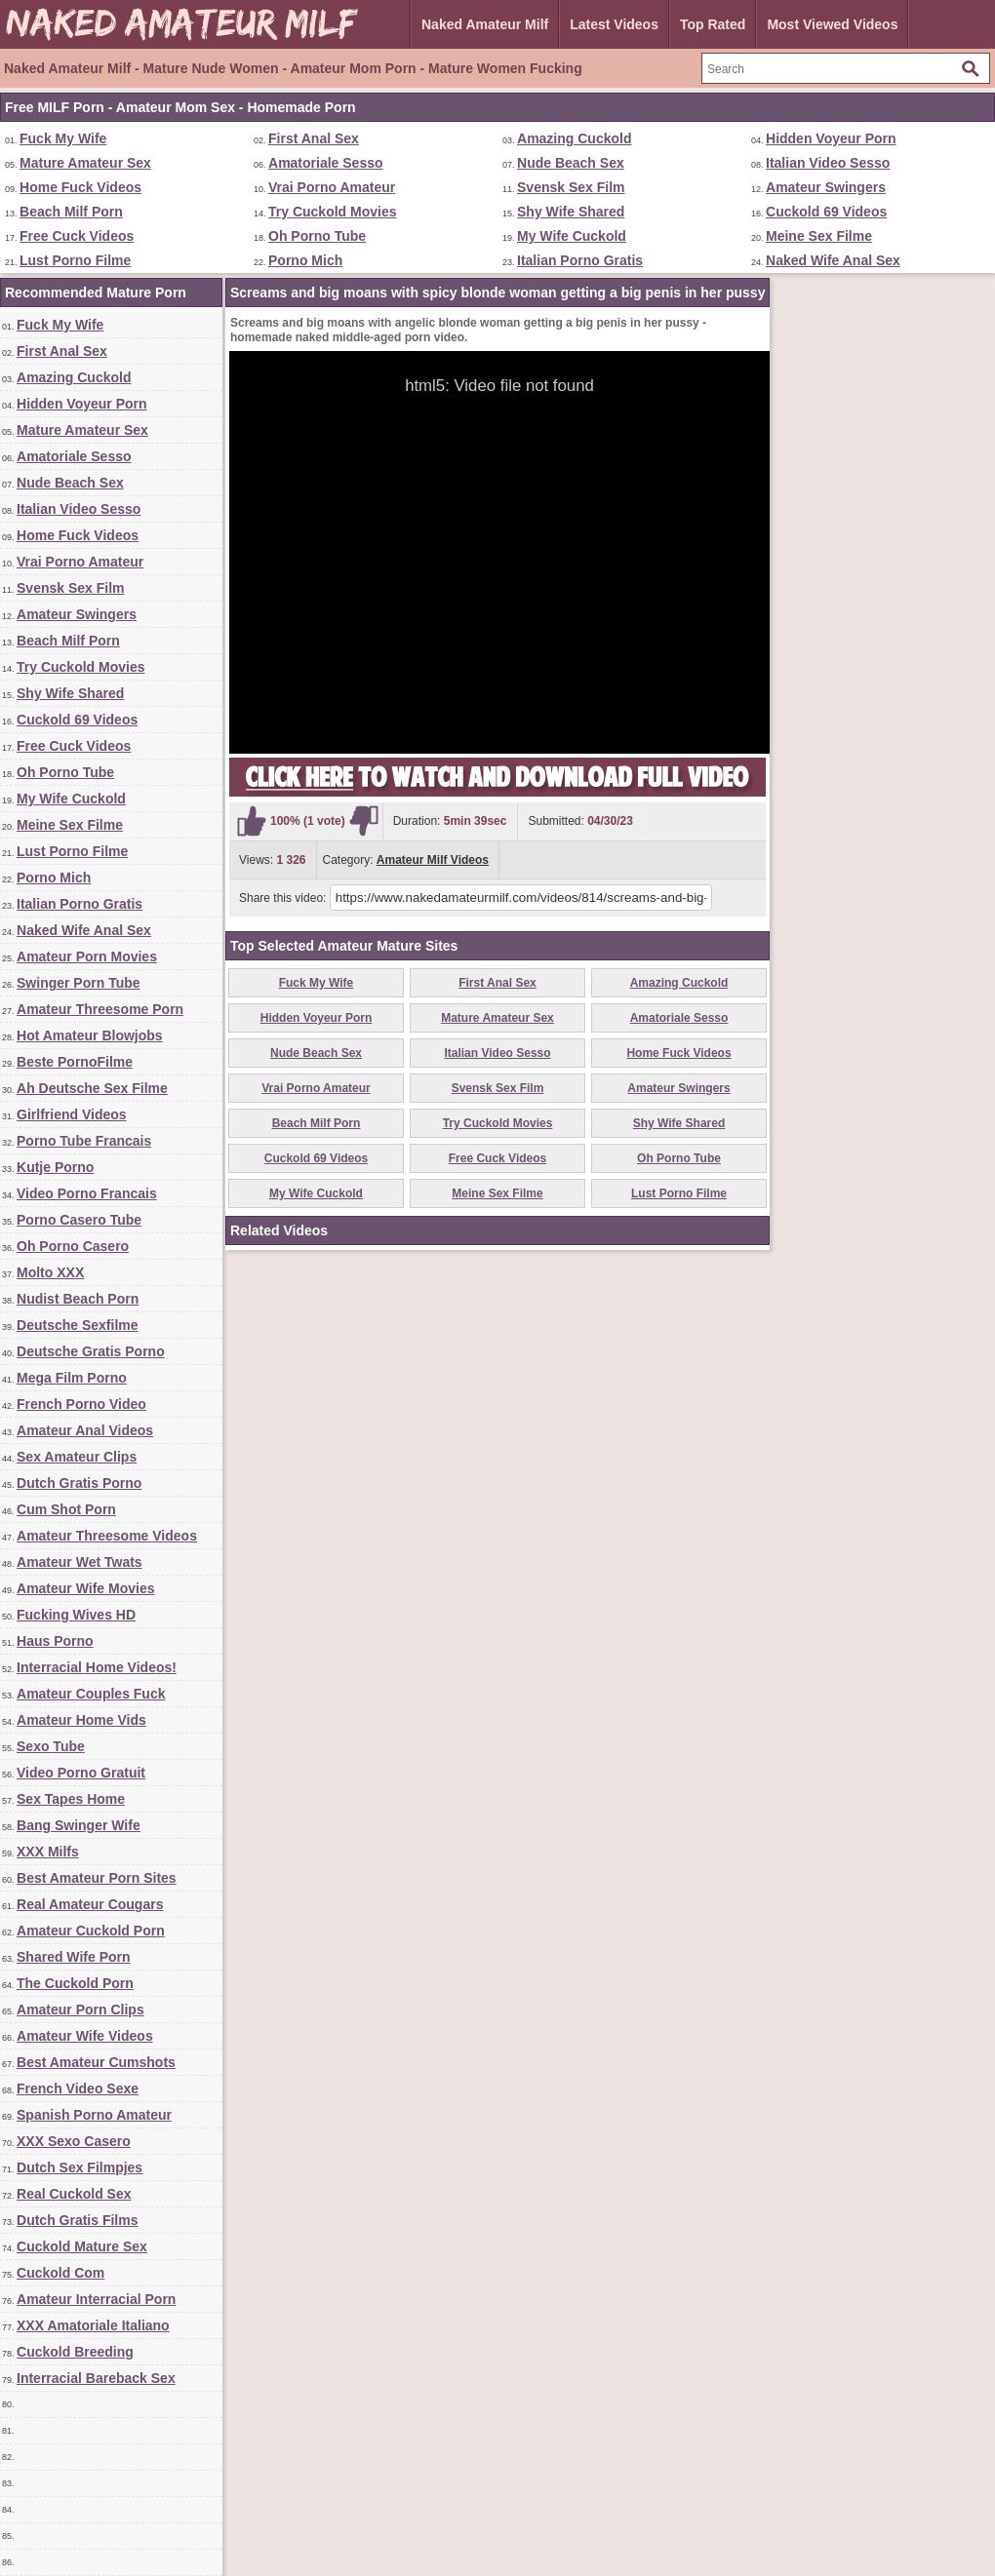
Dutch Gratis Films (77, 2220)
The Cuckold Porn (75, 1983)
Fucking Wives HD (76, 1614)
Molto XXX (50, 1272)
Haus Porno (55, 1641)
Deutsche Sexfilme (78, 1325)
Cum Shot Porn (66, 1509)
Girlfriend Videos (72, 1114)
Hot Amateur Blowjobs (90, 1035)
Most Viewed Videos (832, 24)
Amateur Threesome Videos (107, 1535)
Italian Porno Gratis (580, 260)
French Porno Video (81, 1404)
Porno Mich (305, 260)
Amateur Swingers (826, 187)
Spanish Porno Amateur (94, 2115)
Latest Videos (614, 24)
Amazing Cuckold (574, 138)
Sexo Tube (51, 1746)
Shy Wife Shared (570, 211)
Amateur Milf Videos (433, 860)
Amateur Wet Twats (79, 1562)
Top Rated (712, 24)
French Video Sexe (78, 2088)
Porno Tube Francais (84, 1141)
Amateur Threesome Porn (100, 1009)
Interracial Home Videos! (97, 1667)
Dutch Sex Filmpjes (79, 2167)
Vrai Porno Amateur (331, 187)
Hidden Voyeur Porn (831, 138)
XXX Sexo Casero (74, 2141)
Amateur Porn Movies (87, 956)
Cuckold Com (60, 2273)
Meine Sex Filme (819, 236)
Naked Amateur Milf (484, 24)
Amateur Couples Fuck (91, 1693)
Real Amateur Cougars (90, 1904)
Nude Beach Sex (570, 163)
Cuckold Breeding (75, 2352)
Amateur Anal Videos (85, 1430)
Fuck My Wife (63, 138)
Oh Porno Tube (317, 236)
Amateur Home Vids (81, 1720)
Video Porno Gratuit (81, 1772)
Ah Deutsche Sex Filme (92, 1088)
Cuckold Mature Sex (82, 2246)
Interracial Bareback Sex (96, 2378)
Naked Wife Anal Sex (833, 260)
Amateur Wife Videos (85, 2036)
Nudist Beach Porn (78, 1299)
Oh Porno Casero (73, 1246)
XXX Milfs (48, 1851)
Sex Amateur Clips (77, 1456)
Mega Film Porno (72, 1378)
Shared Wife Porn (74, 1957)
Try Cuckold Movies (332, 211)
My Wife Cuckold (571, 236)
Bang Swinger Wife (78, 1825)
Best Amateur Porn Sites (97, 1878)
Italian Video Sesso (828, 163)
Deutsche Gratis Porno (91, 1351)
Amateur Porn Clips (80, 2009)
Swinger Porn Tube (78, 983)
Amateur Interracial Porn (96, 2299)
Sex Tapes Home (71, 1799)
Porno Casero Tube (79, 1220)
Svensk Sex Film (571, 187)
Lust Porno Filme (75, 260)
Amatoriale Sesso (325, 163)
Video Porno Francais (87, 1193)
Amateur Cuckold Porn (91, 1930)
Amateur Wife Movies (85, 1588)
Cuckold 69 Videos (826, 211)
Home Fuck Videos (80, 187)
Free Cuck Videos (77, 236)
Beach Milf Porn (71, 211)
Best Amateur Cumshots (96, 2062)
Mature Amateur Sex (85, 163)
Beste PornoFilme (75, 1062)
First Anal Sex (313, 138)
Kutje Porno (55, 1167)
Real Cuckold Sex (74, 2194)
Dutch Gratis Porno (79, 1483)
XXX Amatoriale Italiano (93, 2325)
